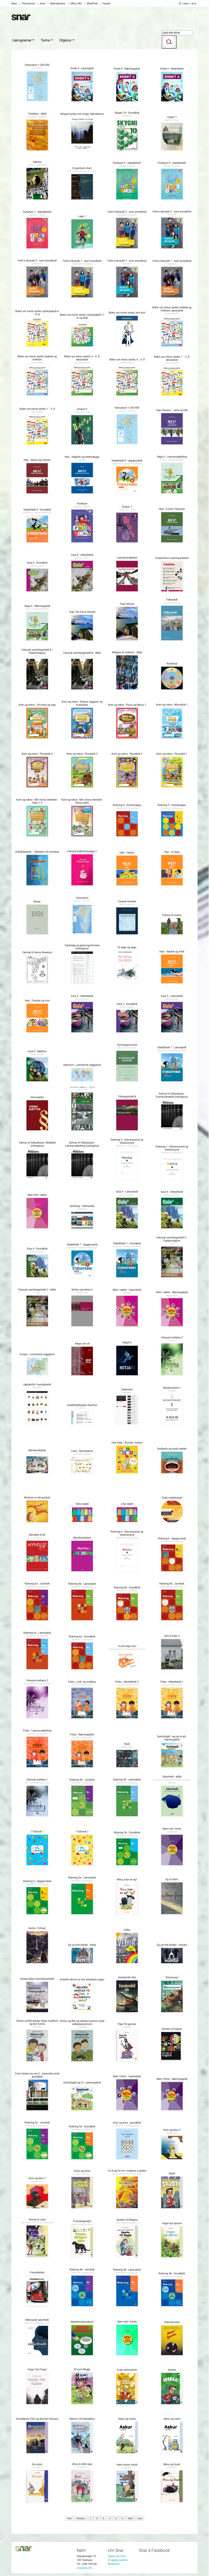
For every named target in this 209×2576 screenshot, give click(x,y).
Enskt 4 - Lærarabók (82, 67)
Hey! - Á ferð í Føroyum (172, 508)
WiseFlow (92, 3)
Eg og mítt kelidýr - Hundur (172, 1944)
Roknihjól (172, 663)
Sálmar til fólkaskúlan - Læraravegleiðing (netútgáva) (82, 1143)
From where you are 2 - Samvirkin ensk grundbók (37, 2074)
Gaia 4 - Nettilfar (37, 1050)
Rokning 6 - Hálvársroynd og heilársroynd (127, 1532)
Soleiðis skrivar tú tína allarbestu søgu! (82, 1978)
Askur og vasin (171, 2418)
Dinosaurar (172, 1976)
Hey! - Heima (127, 851)
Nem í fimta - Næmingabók (171, 2078)
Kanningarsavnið (127, 1044)
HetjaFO (127, 1342)
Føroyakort (82, 897)
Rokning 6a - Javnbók (37, 1583)
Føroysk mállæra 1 (37, 1779)
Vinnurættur (37, 1096)
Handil (106, 3)
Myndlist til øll (37, 1534)
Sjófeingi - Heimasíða (82, 1205)
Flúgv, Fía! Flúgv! (37, 2368)
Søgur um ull (82, 1343)
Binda (37, 900)
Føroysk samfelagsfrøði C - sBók (37, 1289)
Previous (81, 2518)
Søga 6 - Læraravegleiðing (172, 456)
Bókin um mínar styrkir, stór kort (127, 312)
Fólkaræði (172, 599)
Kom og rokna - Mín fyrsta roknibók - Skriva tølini (82, 800)
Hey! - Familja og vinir (37, 1000)
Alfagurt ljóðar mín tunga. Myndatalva (82, 113)
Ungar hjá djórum (172, 2222)
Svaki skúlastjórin (127, 2369)
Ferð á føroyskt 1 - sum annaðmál (82, 260)
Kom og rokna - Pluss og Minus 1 (127, 704)
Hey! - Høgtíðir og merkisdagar (82, 456)
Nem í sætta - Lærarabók (127, 1289)
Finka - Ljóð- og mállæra (82, 1681)
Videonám (127, 1388)
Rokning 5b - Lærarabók (127, 1779)
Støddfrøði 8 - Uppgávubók (127, 460)
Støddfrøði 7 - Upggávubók (82, 1244)
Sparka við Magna (126, 2219)
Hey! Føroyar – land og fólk (172, 409)
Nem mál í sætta (37, 1194)
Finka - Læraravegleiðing (37, 1730)
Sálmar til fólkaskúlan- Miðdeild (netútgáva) (37, 1143)
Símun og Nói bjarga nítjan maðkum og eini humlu (37, 2022)
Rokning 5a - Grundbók (82, 2125)
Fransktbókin (37, 2272)
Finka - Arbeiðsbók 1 (172, 1681)
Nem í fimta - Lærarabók (127, 2075)
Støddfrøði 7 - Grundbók (127, 1242)
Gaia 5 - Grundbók (127, 1003)
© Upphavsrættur (118, 2559)
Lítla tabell (127, 1503)
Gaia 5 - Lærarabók (172, 995)
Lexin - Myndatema (82, 1450)
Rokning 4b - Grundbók (172, 2273)
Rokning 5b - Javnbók (82, 1779)
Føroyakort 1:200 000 (37, 64)
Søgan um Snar (117, 2555)
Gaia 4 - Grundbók (37, 1248)
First (69, 2518)
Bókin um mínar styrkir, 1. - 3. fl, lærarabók (172, 358)
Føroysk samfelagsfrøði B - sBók (82, 652)
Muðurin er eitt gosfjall (37, 1496)
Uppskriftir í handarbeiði (37, 1383)
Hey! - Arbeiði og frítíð (172, 950)
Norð (127, 1743)
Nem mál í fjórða (127, 2321)
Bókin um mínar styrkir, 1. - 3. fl (37, 408)
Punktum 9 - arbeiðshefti (127, 162)
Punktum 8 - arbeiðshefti (172, 162)
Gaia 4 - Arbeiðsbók (172, 1191)
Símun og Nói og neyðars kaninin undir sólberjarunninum (82, 2022)
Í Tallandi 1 (37, 1831)
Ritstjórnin (114, 2563)
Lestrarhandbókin (127, 557)
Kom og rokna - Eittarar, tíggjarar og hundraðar (82, 702)
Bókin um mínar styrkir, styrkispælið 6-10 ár (37, 312)
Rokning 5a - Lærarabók (82, 1877)
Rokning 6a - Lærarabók (37, 1632)
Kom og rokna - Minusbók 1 (172, 704)
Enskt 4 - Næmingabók (127, 68)
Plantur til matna (172, 914)
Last (140, 2518)
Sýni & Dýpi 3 (172, 1635)
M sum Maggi (82, 2368)
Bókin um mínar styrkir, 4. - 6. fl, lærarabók (82, 357)
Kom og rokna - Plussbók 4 (37, 753)
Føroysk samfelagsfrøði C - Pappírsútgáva (171, 1238)
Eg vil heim (172, 1878)
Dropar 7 (127, 506)
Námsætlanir (57, 3)
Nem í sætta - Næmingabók (172, 1291)
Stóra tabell (82, 1503)
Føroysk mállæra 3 (172, 1337)
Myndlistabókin (82, 1537)
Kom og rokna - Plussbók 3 (82, 753)
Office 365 (76, 3)
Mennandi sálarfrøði (37, 2319)
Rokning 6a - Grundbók (82, 1635)
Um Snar (116, 2549)
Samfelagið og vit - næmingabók (82, 2082)
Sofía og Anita (82, 2170)
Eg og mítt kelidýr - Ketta (82, 1944)
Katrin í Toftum (37, 1927)
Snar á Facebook (154, 2549)
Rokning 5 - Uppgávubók (37, 1880)
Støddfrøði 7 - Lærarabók (171, 1046)
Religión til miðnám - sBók (127, 651)
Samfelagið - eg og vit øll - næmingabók (172, 1737)
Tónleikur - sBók (37, 113)
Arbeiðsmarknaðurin (82, 2321)
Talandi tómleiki (127, 900)
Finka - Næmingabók (82, 1734)
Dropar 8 (82, 408)
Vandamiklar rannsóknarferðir (37, 1978)
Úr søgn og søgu (127, 946)
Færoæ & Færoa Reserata (37, 951)
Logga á (186, 3)
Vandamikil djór (127, 1976)
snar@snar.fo (84, 2567)
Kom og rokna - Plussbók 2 (127, 753)
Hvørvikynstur (172, 2321)
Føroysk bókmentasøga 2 (82, 850)
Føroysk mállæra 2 (37, 1679)
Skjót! (172, 2172)
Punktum (82, 503)
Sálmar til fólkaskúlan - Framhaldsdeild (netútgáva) (172, 1094)
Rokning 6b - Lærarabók (82, 1583)
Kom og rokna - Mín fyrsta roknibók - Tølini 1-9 (37, 800)
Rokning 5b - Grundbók (127, 1832)
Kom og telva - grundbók (127, 2122)
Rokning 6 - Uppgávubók (172, 1538)
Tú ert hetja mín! (127, 1645)
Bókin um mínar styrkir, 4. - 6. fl (127, 359)
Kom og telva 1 (37, 2177)
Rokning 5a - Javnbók (37, 2122)
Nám (14, 3)
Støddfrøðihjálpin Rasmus (82, 1404)
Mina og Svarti (171, 2463)
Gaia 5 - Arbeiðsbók (82, 995)
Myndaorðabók (37, 1449)
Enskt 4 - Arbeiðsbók (172, 68)
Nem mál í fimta (172, 1828)
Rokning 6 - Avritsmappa (127, 804)
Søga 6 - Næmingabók (37, 605)
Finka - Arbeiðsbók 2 (127, 1681)
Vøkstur (37, 161)
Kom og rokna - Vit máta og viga (37, 704)
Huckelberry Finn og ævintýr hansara (37, 2418)
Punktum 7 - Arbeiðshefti (37, 211)
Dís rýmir (37, 2463)
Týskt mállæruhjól (171, 1497)
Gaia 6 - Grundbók (37, 562)
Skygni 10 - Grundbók (127, 112)
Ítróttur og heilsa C (82, 1289)
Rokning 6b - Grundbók (127, 1586)
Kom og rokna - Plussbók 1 (171, 753)
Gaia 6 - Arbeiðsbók (82, 554)
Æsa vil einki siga (82, 2463)
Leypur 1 (172, 116)
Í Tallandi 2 (82, 1831)
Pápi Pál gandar (127, 2023)
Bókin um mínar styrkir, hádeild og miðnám (37, 357)
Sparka (172, 2369)
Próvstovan (28, 3)
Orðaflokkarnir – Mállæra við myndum (37, 851)
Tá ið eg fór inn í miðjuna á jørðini (127, 2170)
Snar (42, 3)
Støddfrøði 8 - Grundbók (37, 509)
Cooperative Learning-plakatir (172, 557)
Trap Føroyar (127, 603)
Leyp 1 (82, 215)
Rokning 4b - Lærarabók (127, 2269)
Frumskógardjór (82, 2220)
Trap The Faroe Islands (82, 611)
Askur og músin (127, 2418)
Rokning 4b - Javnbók (82, 2269)
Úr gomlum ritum (82, 167)
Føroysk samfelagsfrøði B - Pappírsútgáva (37, 651)
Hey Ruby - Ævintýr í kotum (127, 1442)
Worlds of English (172, 2028)
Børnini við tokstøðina (82, 2418)
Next (130, 2518)
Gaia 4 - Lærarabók (127, 1191)
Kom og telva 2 (172, 2129)
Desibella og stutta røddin (172, 1448)
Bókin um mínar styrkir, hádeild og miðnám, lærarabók (171, 308)
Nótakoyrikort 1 (172, 1387)
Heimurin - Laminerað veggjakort (82, 1064)
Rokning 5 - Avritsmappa (172, 804)
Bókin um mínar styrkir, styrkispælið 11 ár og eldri (82, 316)
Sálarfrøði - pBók (172, 1776)
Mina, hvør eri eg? (127, 1878)
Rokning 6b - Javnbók (171, 1583)
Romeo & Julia (37, 2218)
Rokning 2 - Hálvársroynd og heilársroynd (172, 1147)
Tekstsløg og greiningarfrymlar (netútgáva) (82, 946)
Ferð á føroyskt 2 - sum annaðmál (127, 211)
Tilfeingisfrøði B (127, 1095)
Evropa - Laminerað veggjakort (37, 1353)
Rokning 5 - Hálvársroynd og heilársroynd (127, 1141)
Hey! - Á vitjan (172, 851)
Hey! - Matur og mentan (37, 459)
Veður (127, 1929)
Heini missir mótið (127, 2464)
